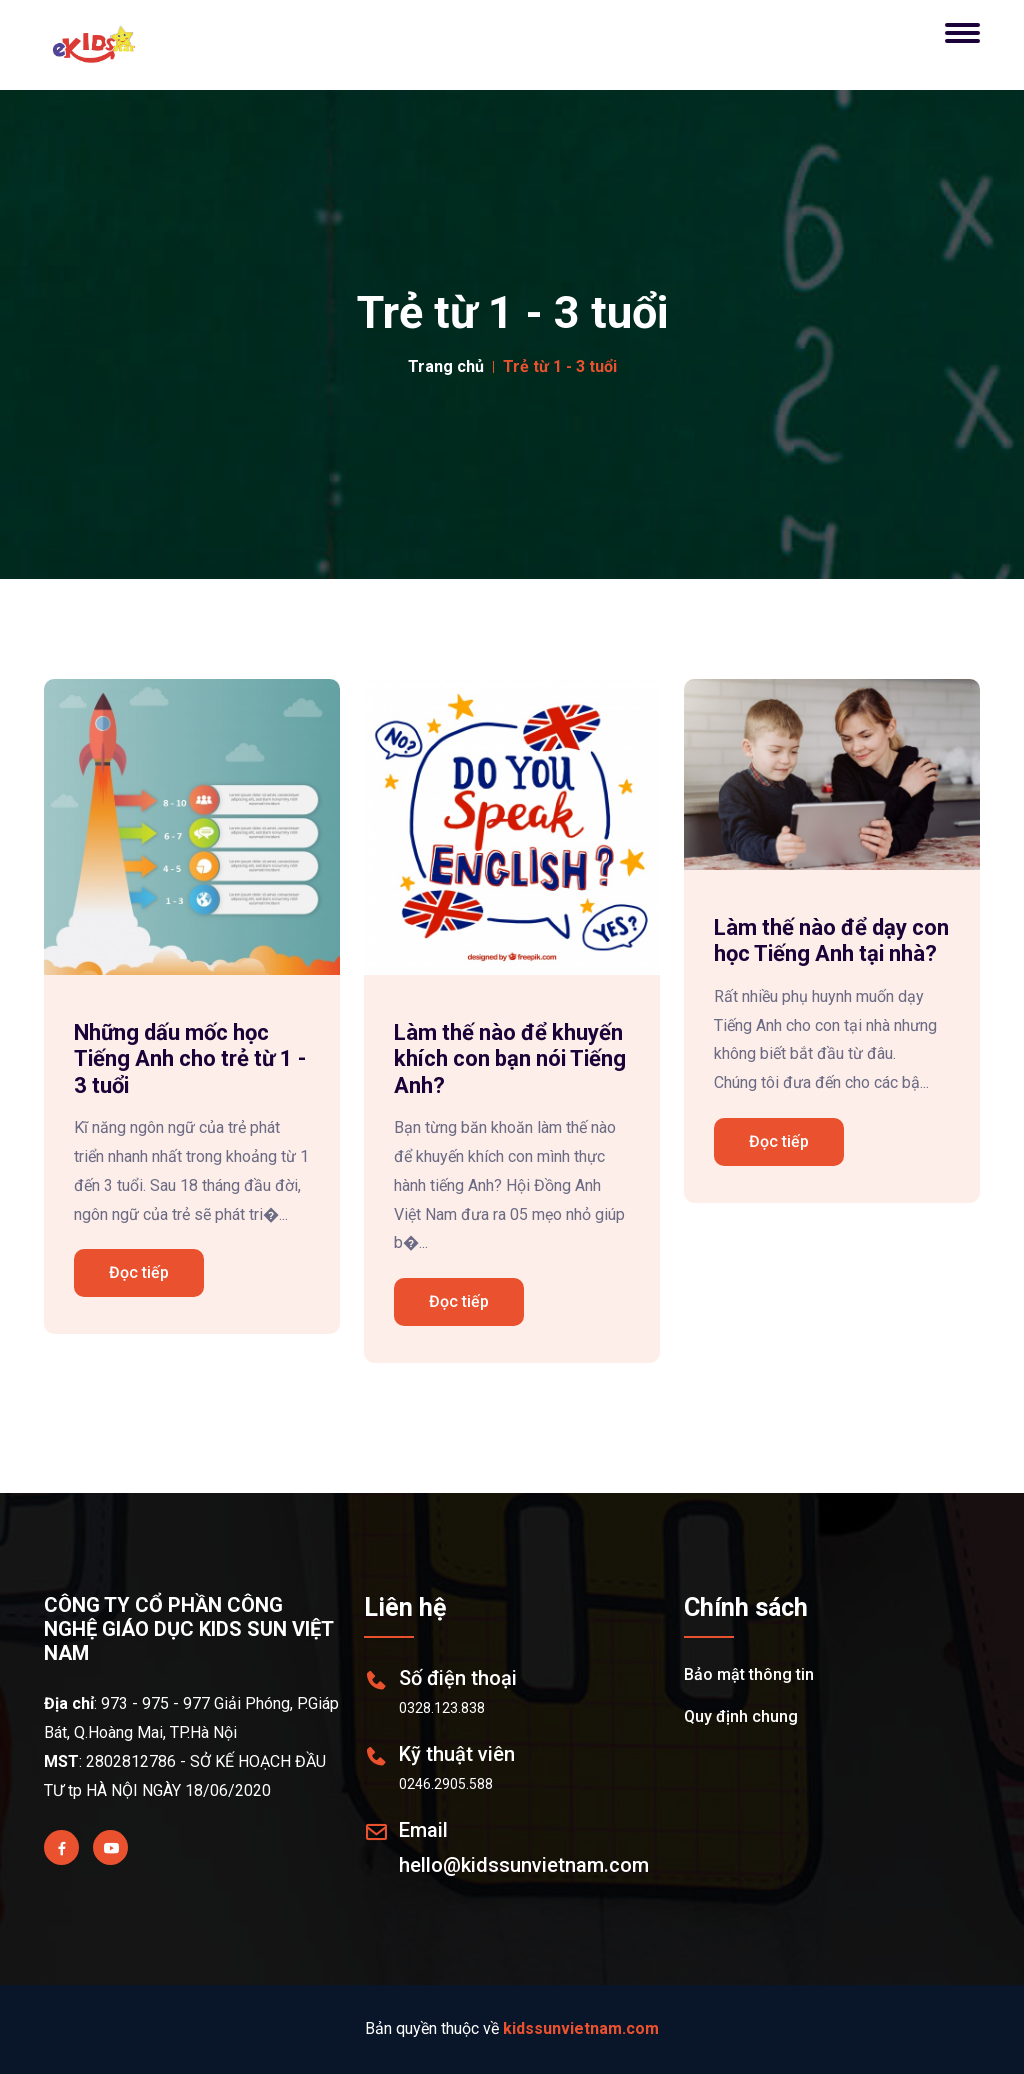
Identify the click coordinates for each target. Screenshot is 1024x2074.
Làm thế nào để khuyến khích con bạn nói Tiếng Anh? (510, 1059)
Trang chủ (446, 366)
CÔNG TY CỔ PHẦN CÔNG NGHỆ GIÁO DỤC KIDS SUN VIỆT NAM (188, 1629)
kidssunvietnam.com (581, 2028)
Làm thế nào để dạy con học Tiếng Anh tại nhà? (831, 940)
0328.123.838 (442, 1708)
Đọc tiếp (139, 1272)
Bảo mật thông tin (749, 1674)
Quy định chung (741, 1716)
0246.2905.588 (446, 1784)
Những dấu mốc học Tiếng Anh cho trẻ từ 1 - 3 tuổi (190, 1059)
